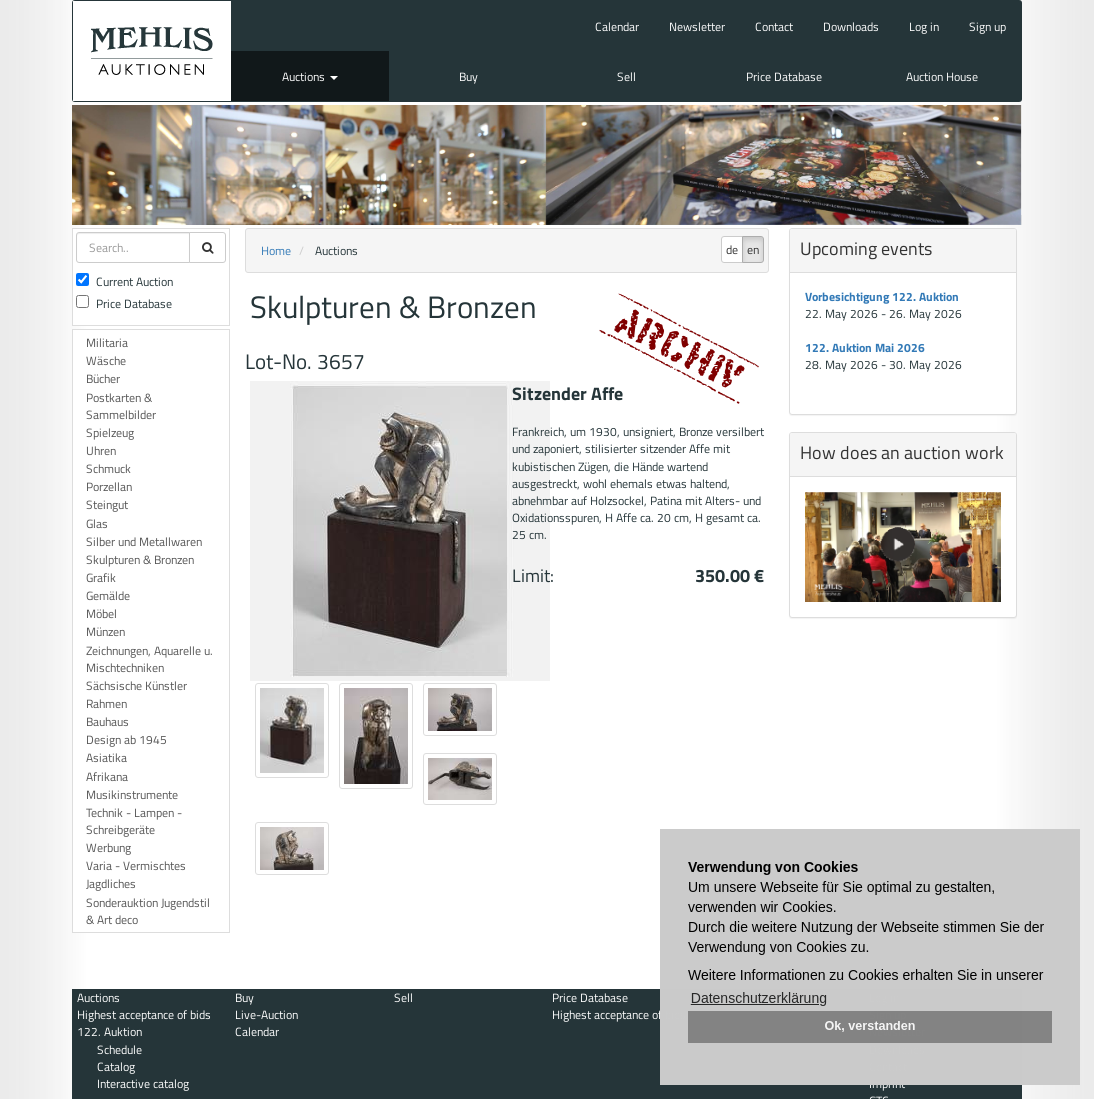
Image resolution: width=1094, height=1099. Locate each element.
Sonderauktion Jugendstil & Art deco (148, 911)
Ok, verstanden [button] (870, 1026)
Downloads (851, 26)
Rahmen (106, 703)
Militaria (107, 342)
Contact (774, 26)
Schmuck (108, 468)
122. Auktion (109, 1031)
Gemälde (108, 595)
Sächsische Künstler (136, 685)
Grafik (101, 577)
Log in (924, 26)
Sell (626, 76)
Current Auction (124, 281)
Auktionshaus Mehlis (152, 51)
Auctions (310, 76)
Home (276, 250)
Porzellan (109, 486)
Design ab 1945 (126, 739)
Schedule (119, 1049)
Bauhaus (107, 721)
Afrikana (107, 776)
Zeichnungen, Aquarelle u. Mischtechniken (149, 659)
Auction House (942, 76)
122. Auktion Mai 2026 (865, 347)
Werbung (108, 847)
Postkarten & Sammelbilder (121, 406)
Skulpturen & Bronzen (140, 559)
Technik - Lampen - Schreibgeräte (134, 821)
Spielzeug (110, 432)
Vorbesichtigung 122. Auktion (882, 296)
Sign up (987, 26)
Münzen (105, 631)
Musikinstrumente (132, 794)
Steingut (107, 504)
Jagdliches (111, 883)
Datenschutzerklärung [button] (759, 998)
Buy (468, 76)
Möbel (101, 613)
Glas (97, 523)
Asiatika (106, 757)
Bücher (103, 378)
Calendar (617, 26)
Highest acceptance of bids (144, 1014)
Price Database (784, 76)
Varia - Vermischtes (136, 865)
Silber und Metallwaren (144, 541)
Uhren (101, 450)
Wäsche (106, 360)
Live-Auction (266, 1014)
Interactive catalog (143, 1083)
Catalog (116, 1066)
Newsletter (697, 26)
